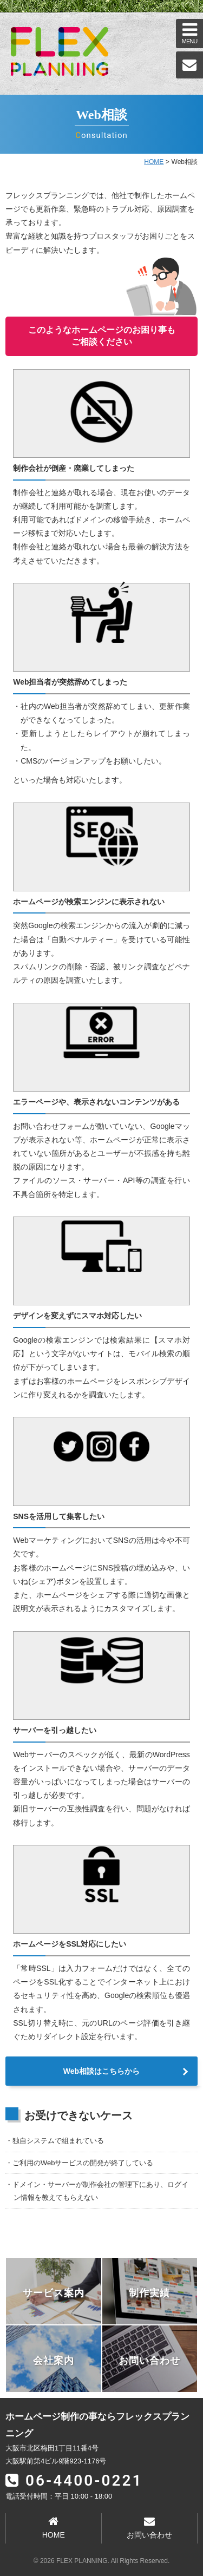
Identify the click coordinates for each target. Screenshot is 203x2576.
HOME (153, 162)
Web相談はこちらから (101, 2071)
